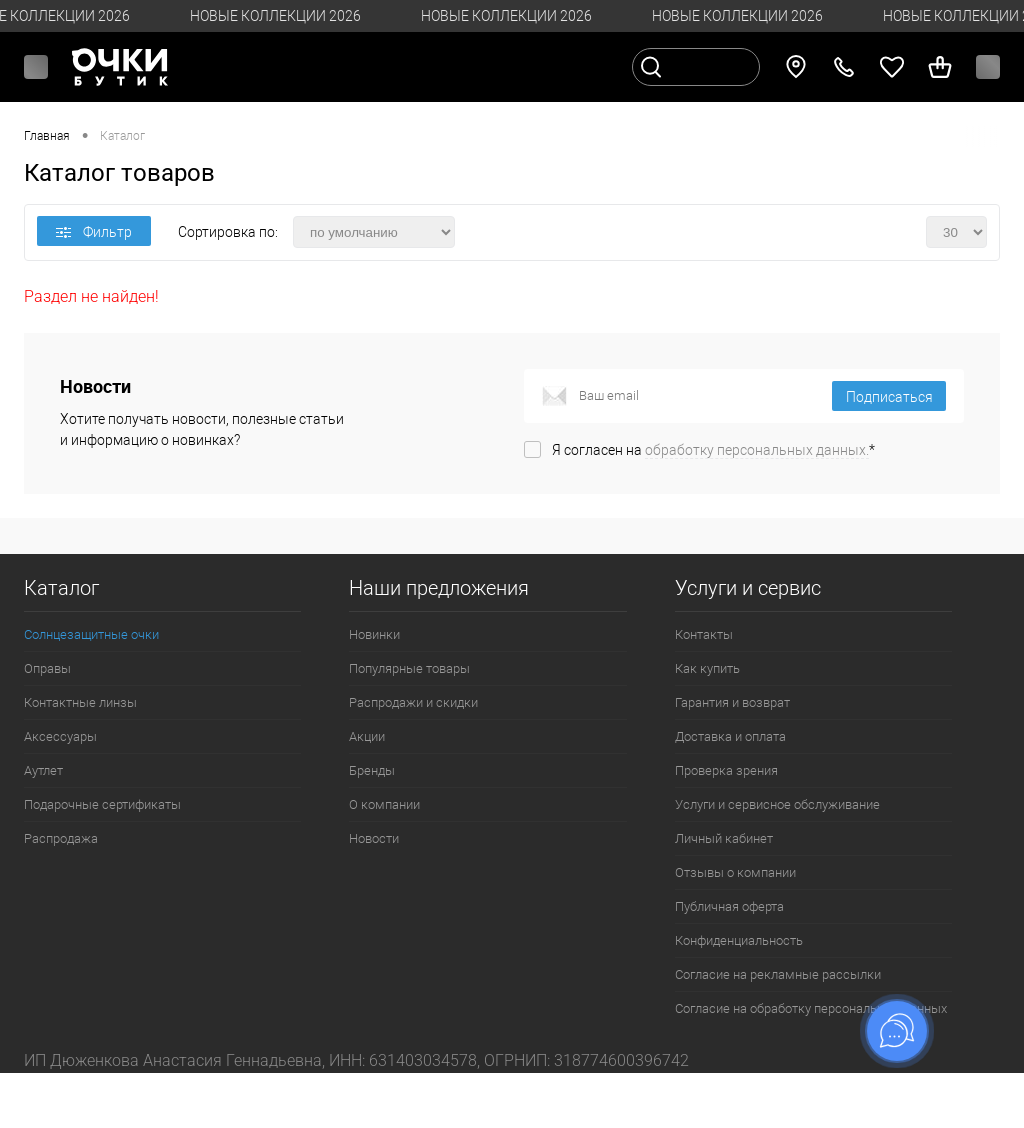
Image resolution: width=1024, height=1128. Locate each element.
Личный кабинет (724, 838)
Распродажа (61, 838)
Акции (367, 736)
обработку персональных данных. (757, 450)
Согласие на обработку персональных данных (811, 1008)
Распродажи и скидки (413, 702)
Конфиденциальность (739, 940)
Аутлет (43, 770)
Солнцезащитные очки (91, 634)
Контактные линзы (80, 702)
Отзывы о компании (735, 872)
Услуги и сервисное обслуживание (777, 804)
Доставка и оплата (730, 736)
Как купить (707, 668)
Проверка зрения (726, 770)
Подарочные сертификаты (102, 804)
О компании (384, 804)
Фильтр (94, 232)
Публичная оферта (729, 906)
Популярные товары (409, 668)
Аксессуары (60, 736)
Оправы (47, 668)
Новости (374, 838)
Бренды (372, 770)
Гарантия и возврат (732, 702)
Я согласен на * (713, 450)
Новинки (374, 634)
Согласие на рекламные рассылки (778, 974)
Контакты (704, 634)
